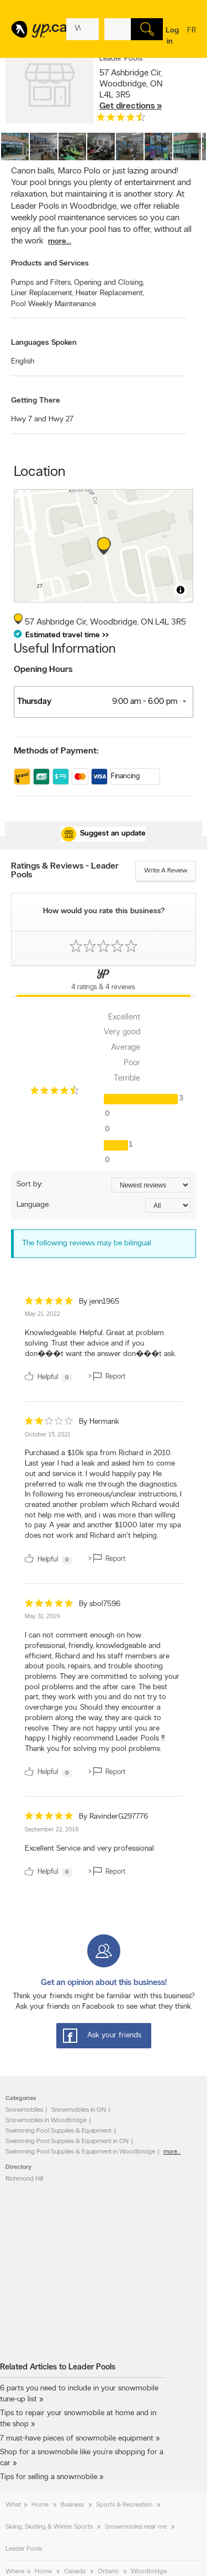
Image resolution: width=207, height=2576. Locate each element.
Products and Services (50, 263)
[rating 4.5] (121, 119)
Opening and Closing (109, 283)
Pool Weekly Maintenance (53, 304)
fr (191, 37)
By (99, 1302)
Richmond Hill (24, 2179)
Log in (172, 36)
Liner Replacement (42, 293)
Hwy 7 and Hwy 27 (42, 419)
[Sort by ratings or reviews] (151, 1185)
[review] (103, 1341)
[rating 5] (49, 1303)
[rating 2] (49, 1423)
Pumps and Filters (41, 283)
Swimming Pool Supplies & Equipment (59, 2131)
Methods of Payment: (56, 751)
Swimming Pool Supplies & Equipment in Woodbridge (80, 2152)
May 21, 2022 (42, 1314)
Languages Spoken (44, 343)
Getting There (35, 401)
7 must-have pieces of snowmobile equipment (76, 2438)
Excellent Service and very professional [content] (89, 1849)
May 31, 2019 (42, 1617)
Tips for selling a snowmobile (48, 2477)
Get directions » (130, 106)
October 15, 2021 (48, 1435)
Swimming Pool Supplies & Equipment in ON (67, 2141)
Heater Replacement (110, 293)
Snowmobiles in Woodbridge (46, 2120)
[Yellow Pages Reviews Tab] (103, 981)
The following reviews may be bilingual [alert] (86, 1243)
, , (130, 90)
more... (59, 241)
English (22, 361)
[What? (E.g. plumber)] (82, 29)
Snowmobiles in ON (78, 2110)
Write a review (165, 870)
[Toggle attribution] (180, 589)
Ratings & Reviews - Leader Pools (65, 871)
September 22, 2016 (52, 1830)
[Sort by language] (167, 1205)
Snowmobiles (24, 2110)
